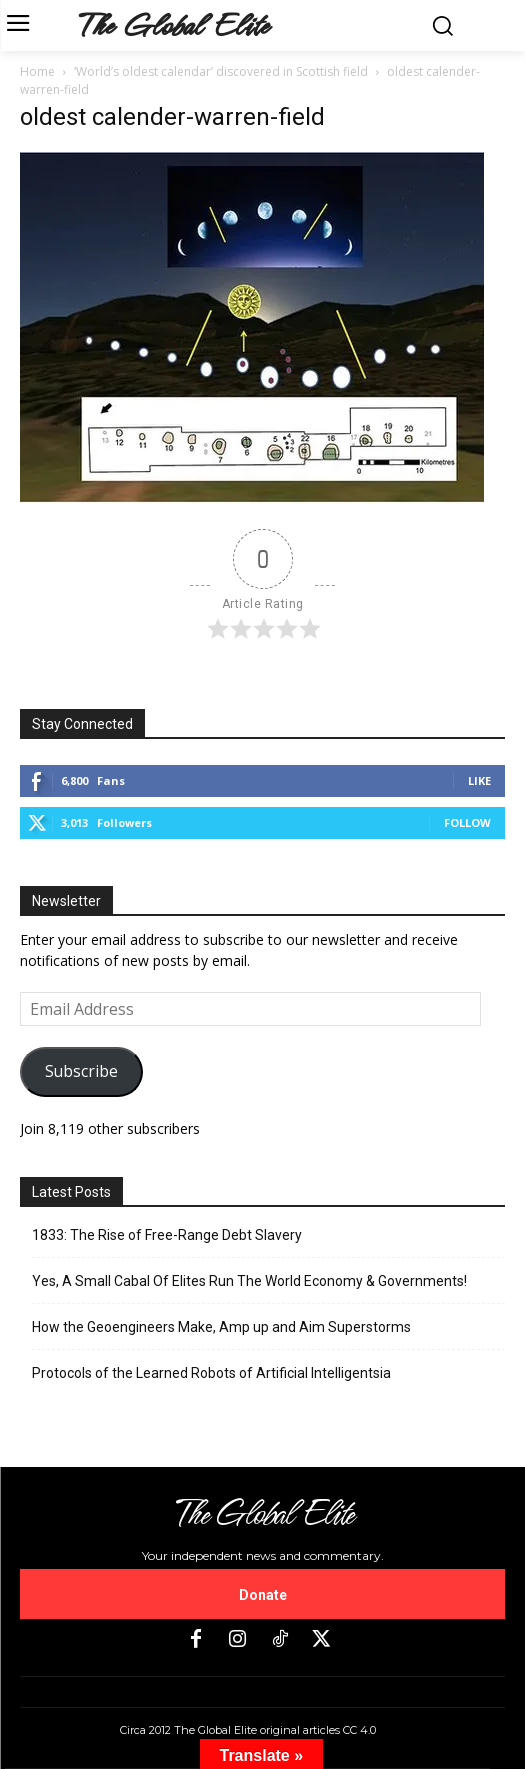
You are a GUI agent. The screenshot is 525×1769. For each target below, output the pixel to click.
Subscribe (81, 1071)
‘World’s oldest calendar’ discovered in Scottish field (221, 71)
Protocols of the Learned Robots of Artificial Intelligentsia (211, 1373)
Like (479, 780)
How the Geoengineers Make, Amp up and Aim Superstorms (221, 1327)
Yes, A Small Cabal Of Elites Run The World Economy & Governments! (249, 1281)
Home (37, 71)
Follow (467, 822)
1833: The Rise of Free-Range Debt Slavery (167, 1235)
